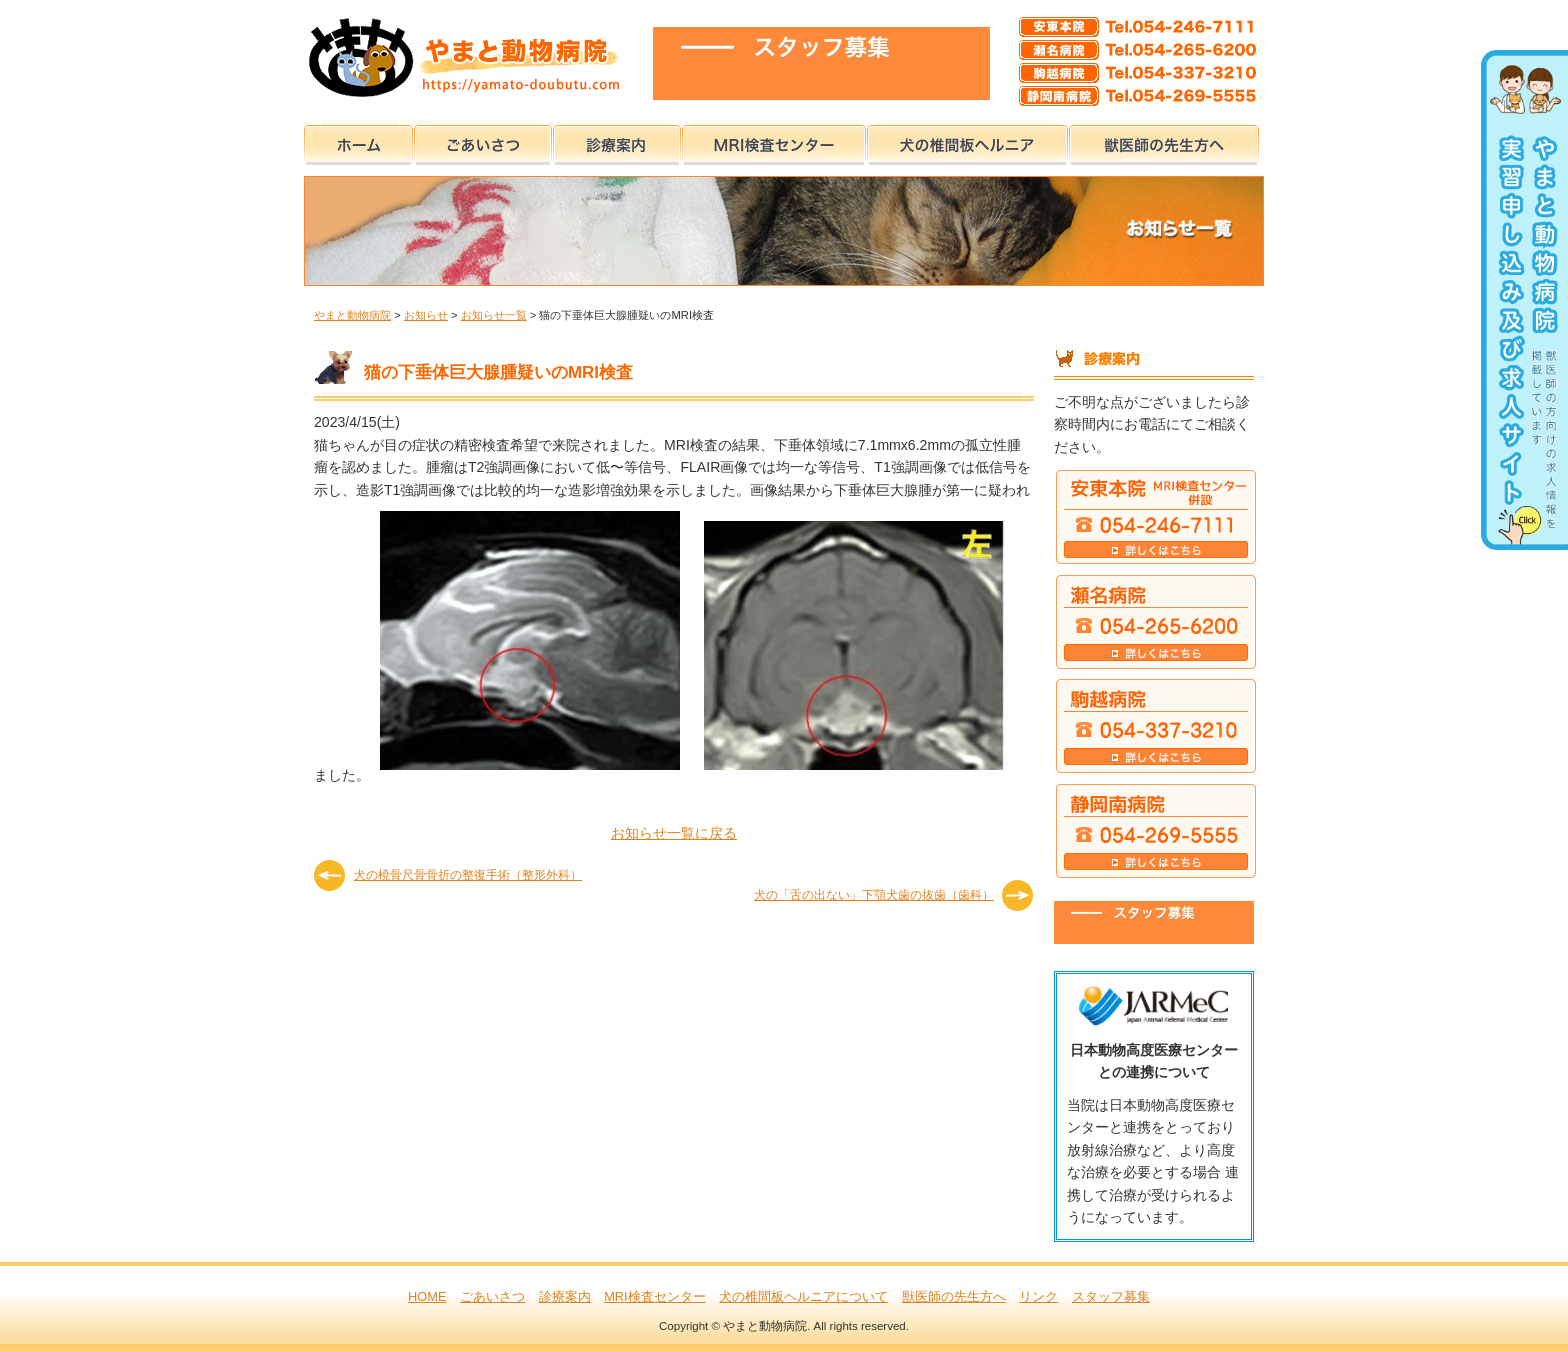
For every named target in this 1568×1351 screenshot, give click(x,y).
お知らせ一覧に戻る (674, 833)
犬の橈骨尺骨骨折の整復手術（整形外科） (468, 875)
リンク (1038, 1296)
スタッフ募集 (1111, 1296)
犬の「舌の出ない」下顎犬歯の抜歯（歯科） (874, 895)
